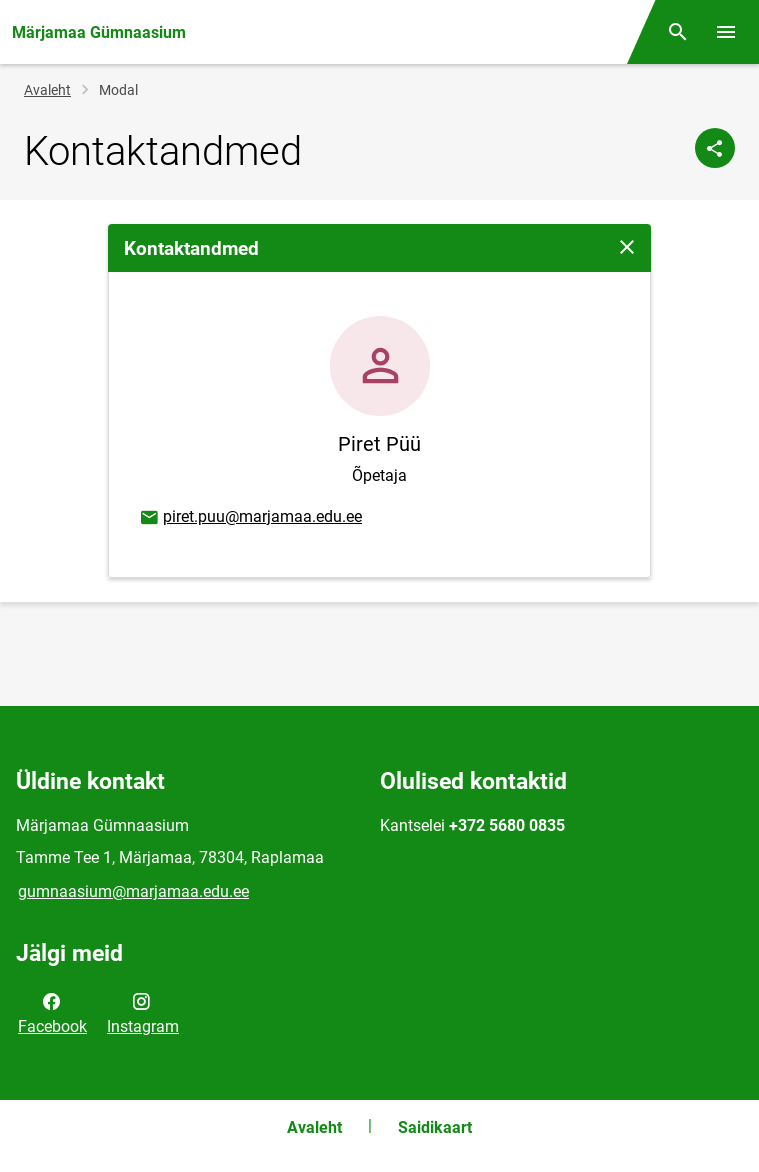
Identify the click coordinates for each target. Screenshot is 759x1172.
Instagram (143, 1012)
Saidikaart (435, 1127)
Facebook (52, 1012)
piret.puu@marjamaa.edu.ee (250, 518)
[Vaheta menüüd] (726, 32)
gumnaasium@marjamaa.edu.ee (133, 891)
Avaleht (47, 90)
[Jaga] (715, 148)
